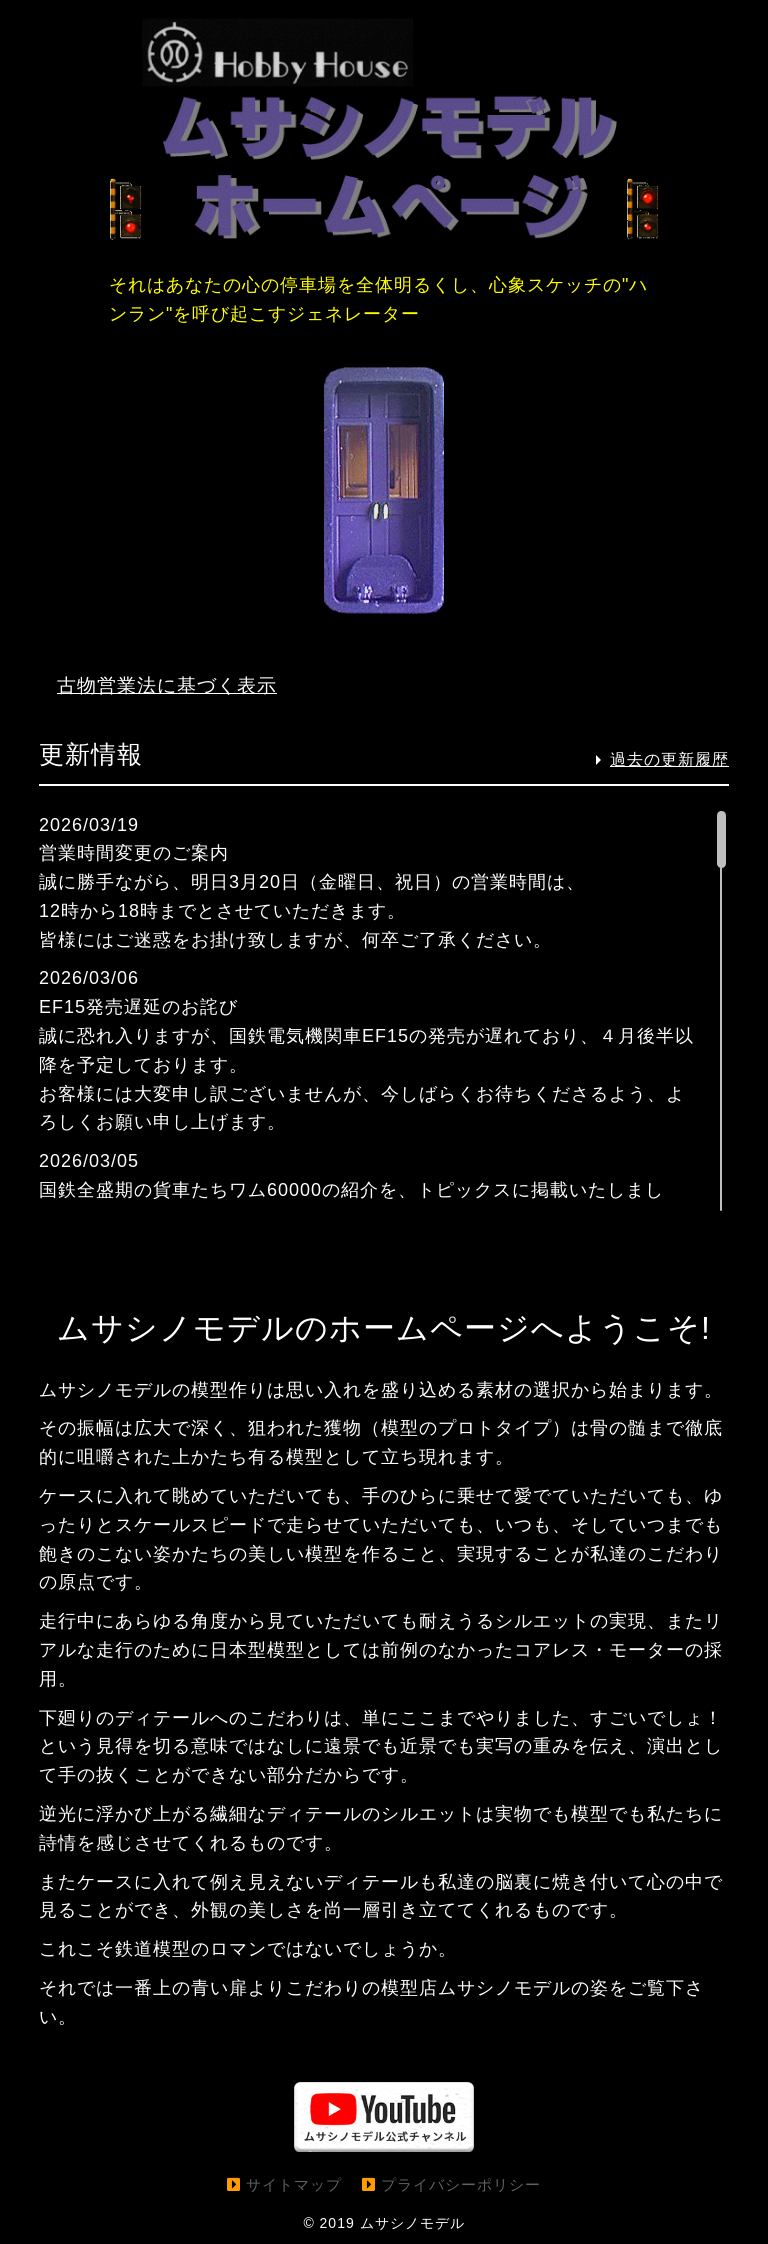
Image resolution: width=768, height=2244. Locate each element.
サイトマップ (294, 2183)
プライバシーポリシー (461, 2183)
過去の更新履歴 (669, 759)
